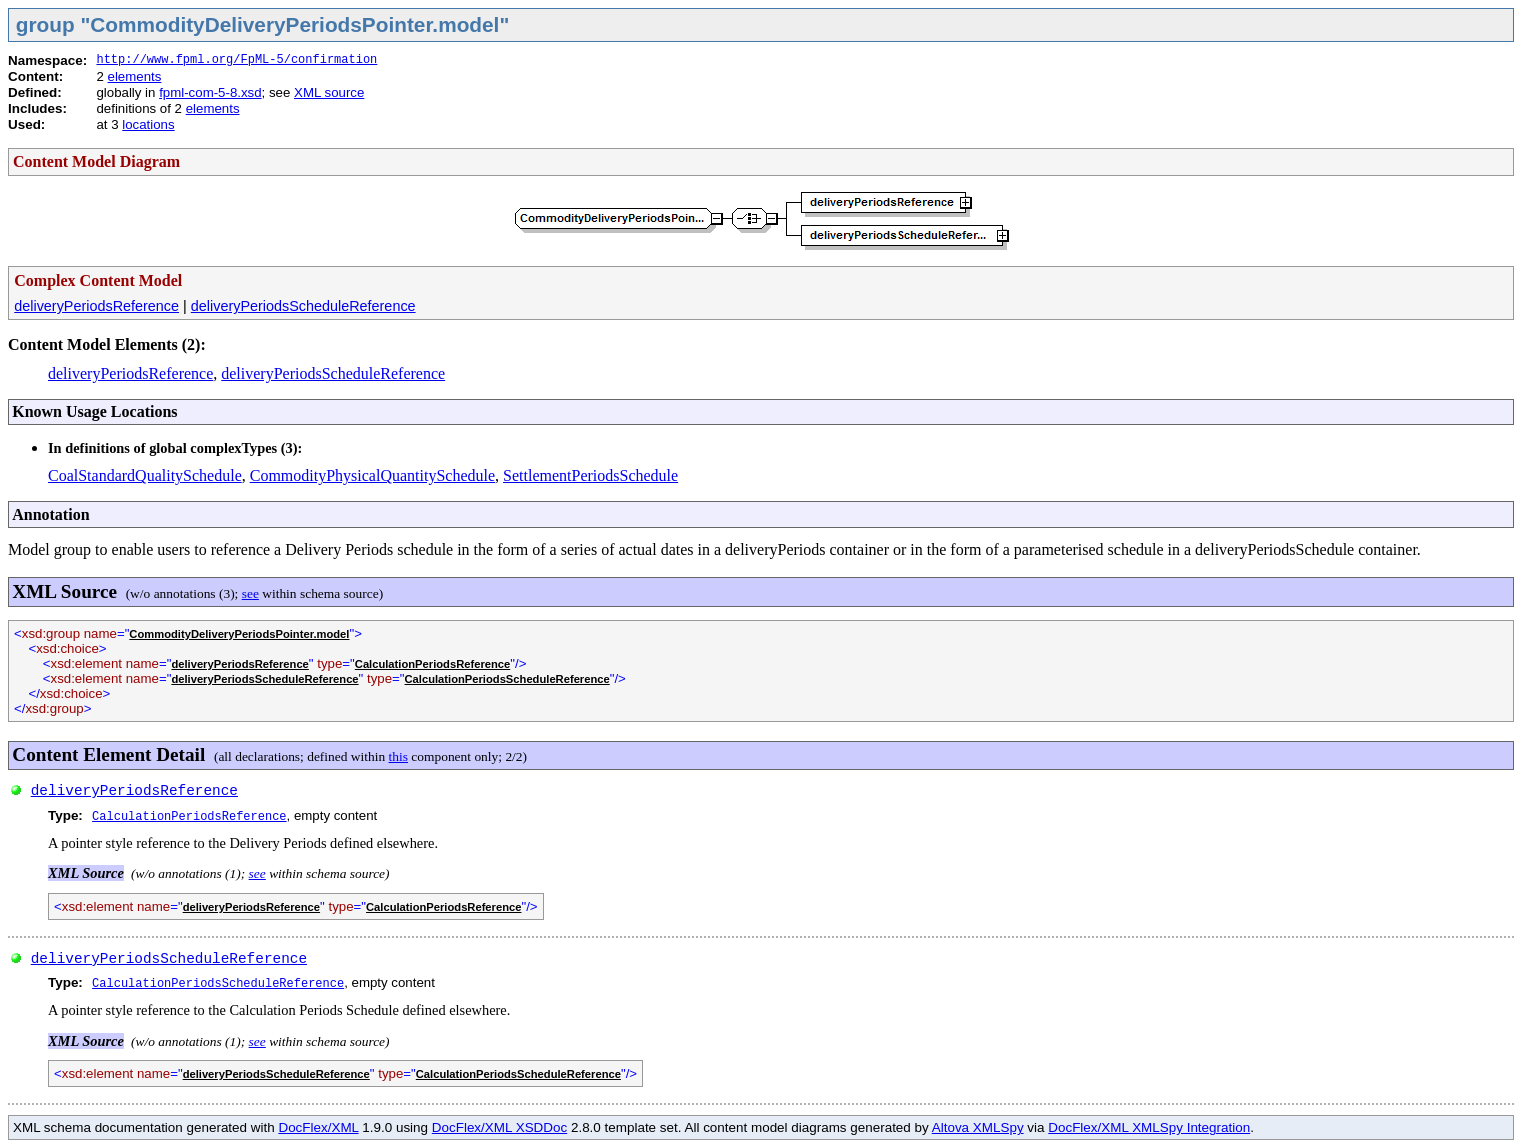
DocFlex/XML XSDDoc (499, 1127)
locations (148, 124)
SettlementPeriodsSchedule (590, 475)
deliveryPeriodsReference (96, 306)
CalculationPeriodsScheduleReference (507, 679)
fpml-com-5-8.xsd (210, 92)
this (398, 756)
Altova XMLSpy (978, 1127)
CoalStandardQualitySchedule (145, 475)
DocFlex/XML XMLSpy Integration (1149, 1127)
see (250, 593)
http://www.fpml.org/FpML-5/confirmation (236, 60)
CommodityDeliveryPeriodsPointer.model (239, 634)
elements (135, 76)
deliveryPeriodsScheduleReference (303, 306)
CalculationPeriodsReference (432, 664)
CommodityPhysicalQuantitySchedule (372, 475)
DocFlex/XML (318, 1127)
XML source (329, 92)
